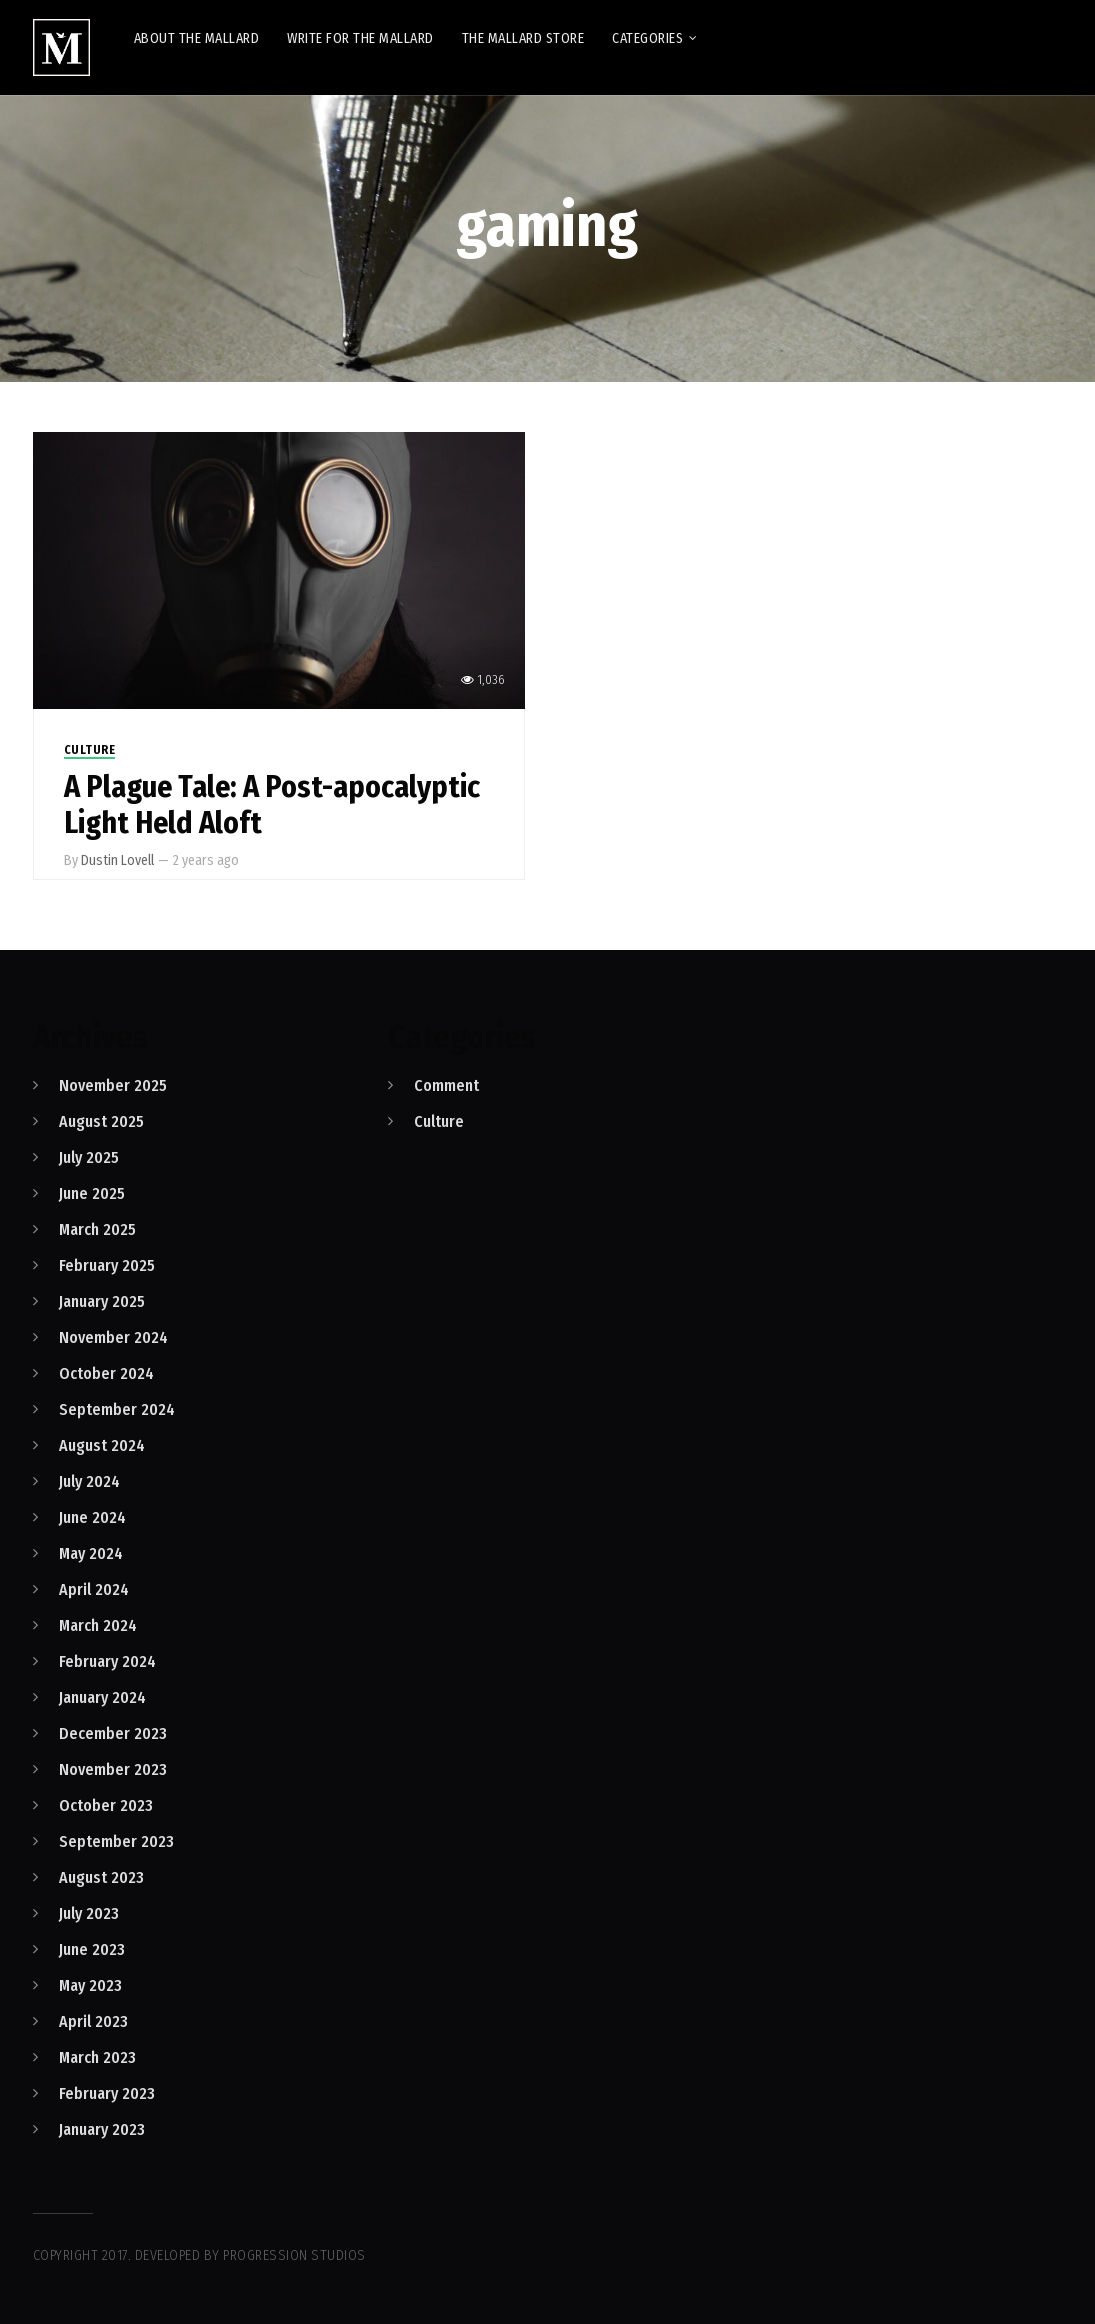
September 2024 (117, 1409)
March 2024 (98, 1625)
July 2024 (89, 1481)
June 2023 (92, 1949)
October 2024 (106, 1373)
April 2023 (93, 2021)
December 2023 (113, 1733)
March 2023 (97, 2057)
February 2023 (107, 2093)
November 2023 (113, 1769)
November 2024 (113, 1337)
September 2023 (116, 1841)
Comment (446, 1085)
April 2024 (94, 1589)
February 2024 (107, 1661)
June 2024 (92, 1517)
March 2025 (97, 1229)
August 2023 (101, 1877)
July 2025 (89, 1157)
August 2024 (102, 1445)
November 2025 (113, 1085)
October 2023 (106, 1805)
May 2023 (90, 1985)
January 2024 (102, 1697)
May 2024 (91, 1553)
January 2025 (102, 1301)
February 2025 (107, 1265)
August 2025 (101, 1121)
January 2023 (102, 2129)
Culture (90, 750)
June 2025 (92, 1193)
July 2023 (89, 1913)
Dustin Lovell (117, 860)
